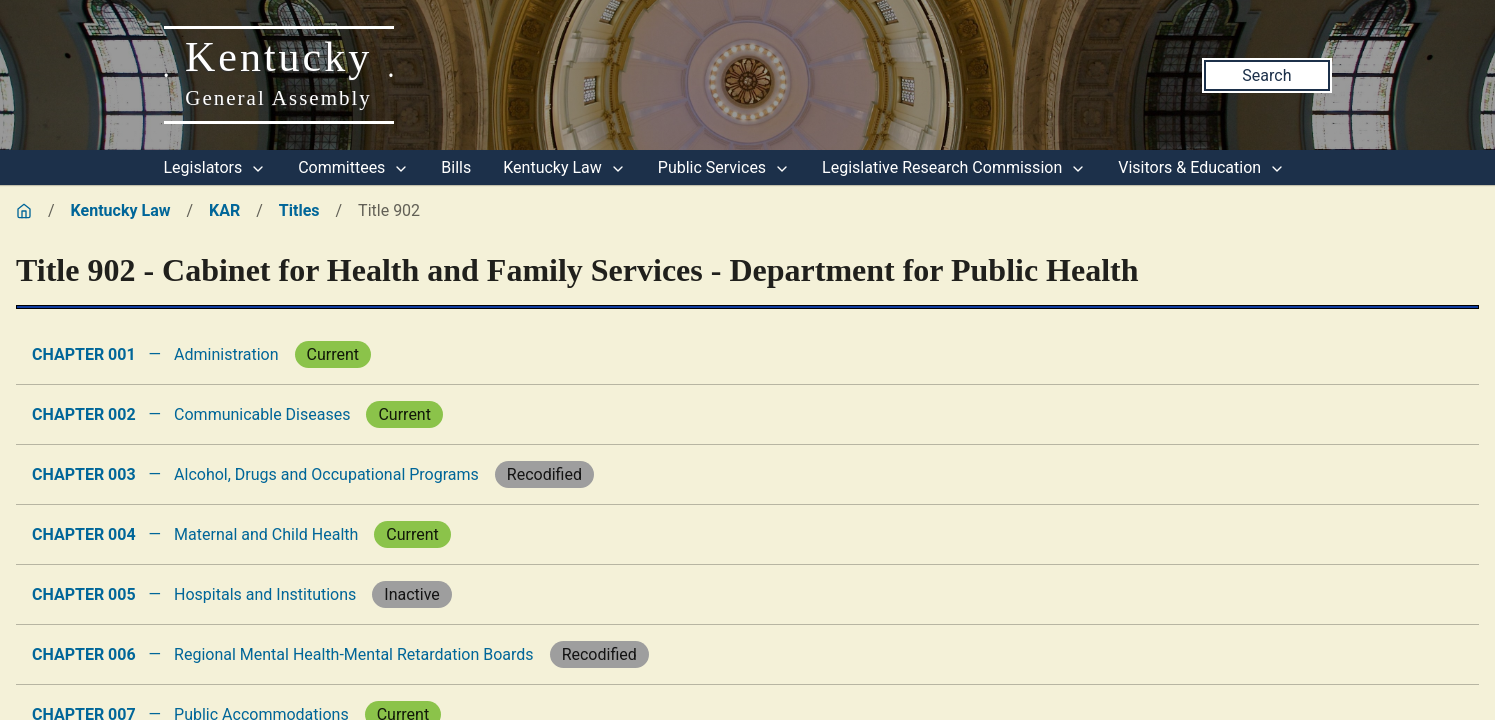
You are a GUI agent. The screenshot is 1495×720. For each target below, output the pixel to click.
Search (1266, 75)
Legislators (215, 167)
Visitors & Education (1201, 167)
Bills (456, 167)
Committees (353, 167)
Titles (299, 210)
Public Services (724, 167)
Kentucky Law (564, 167)
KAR (224, 210)
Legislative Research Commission (954, 167)
